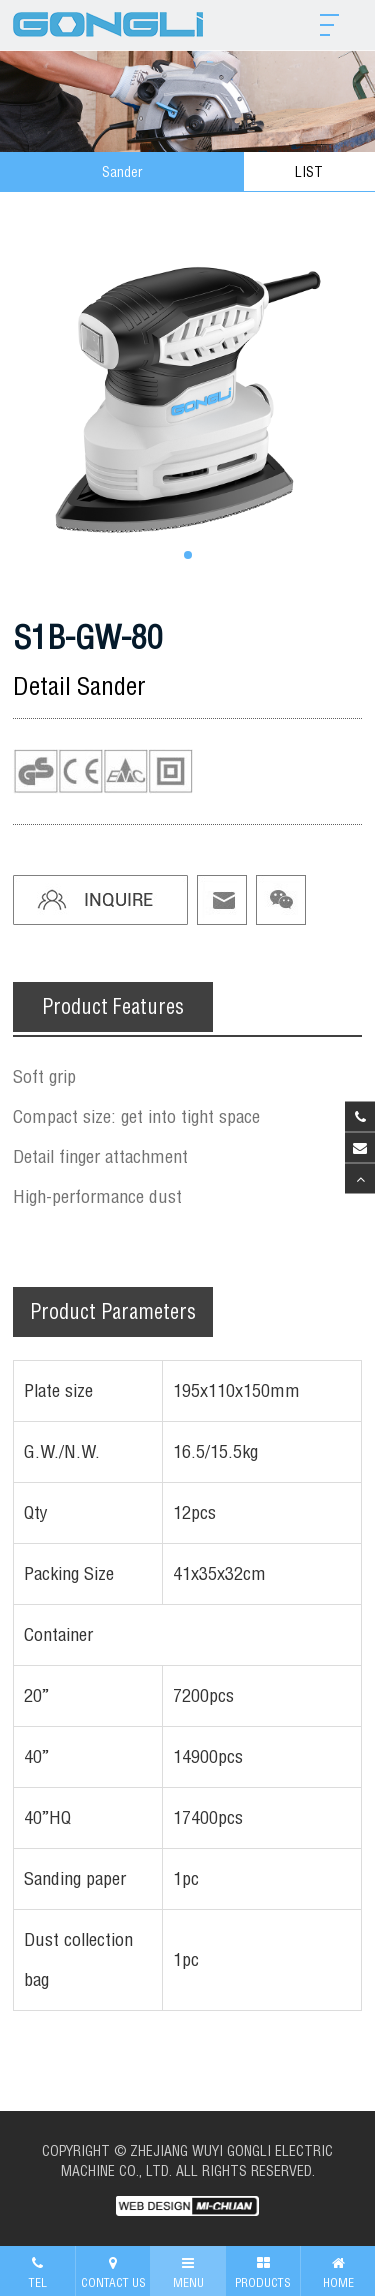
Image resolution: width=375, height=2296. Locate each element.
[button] (188, 555)
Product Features (113, 1006)
